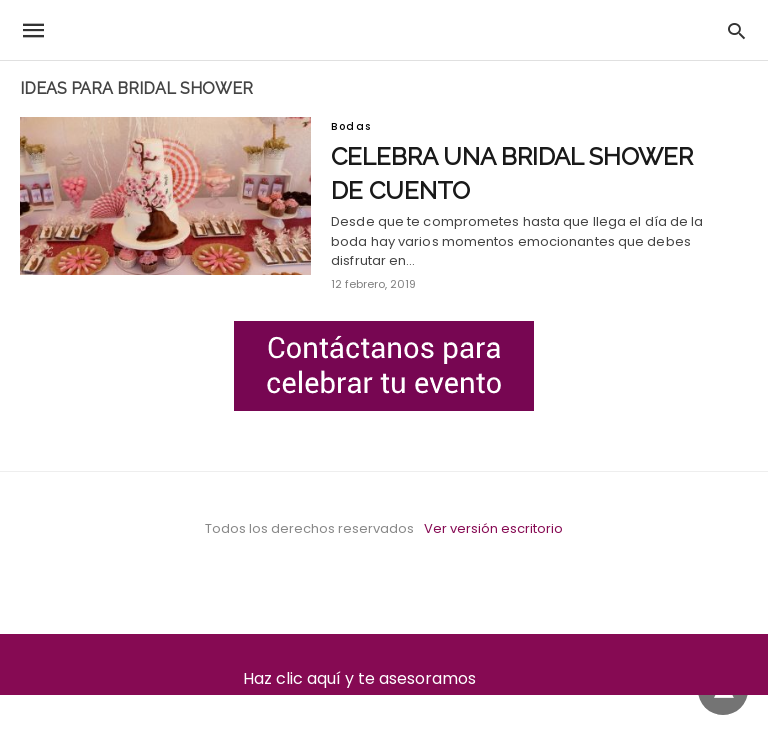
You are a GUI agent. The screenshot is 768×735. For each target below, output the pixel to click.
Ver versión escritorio (493, 528)
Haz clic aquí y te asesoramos (384, 678)
